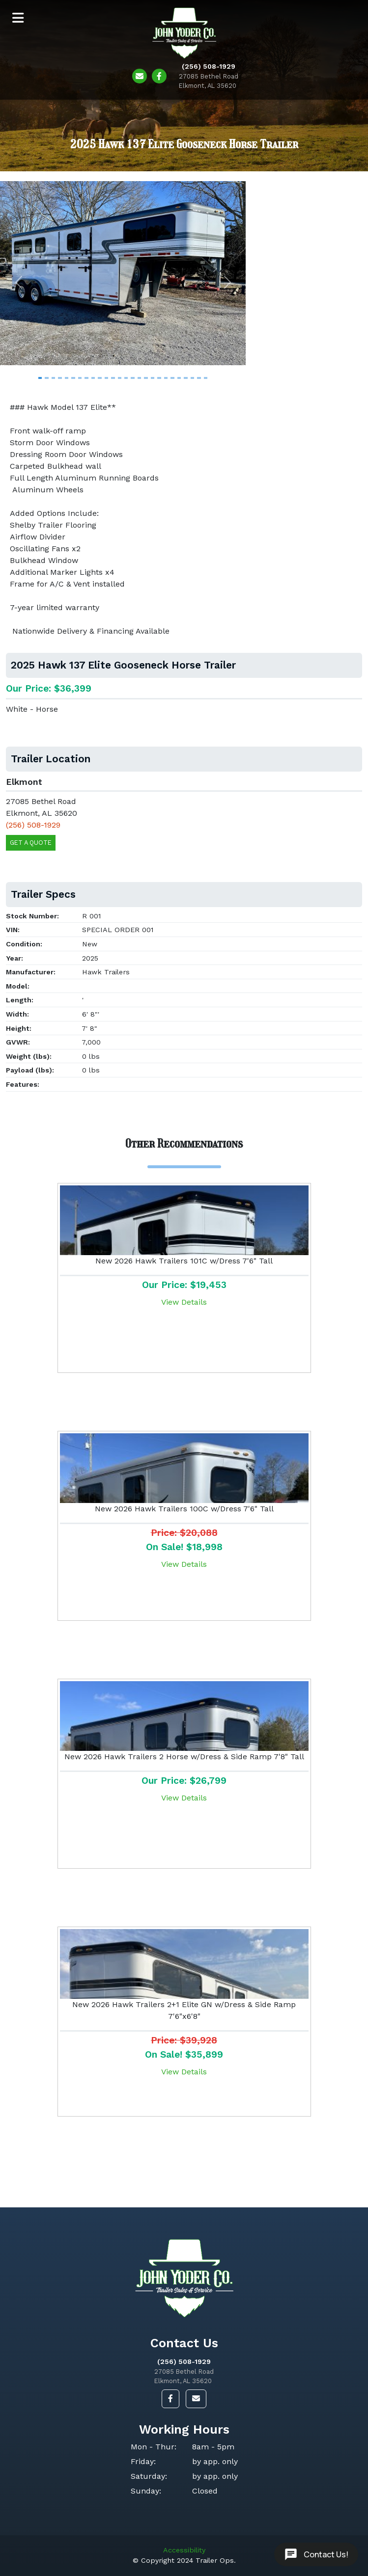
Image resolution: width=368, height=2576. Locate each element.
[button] (18, 282)
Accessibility (184, 2550)
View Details (184, 1302)
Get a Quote (31, 842)
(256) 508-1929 (184, 2361)
